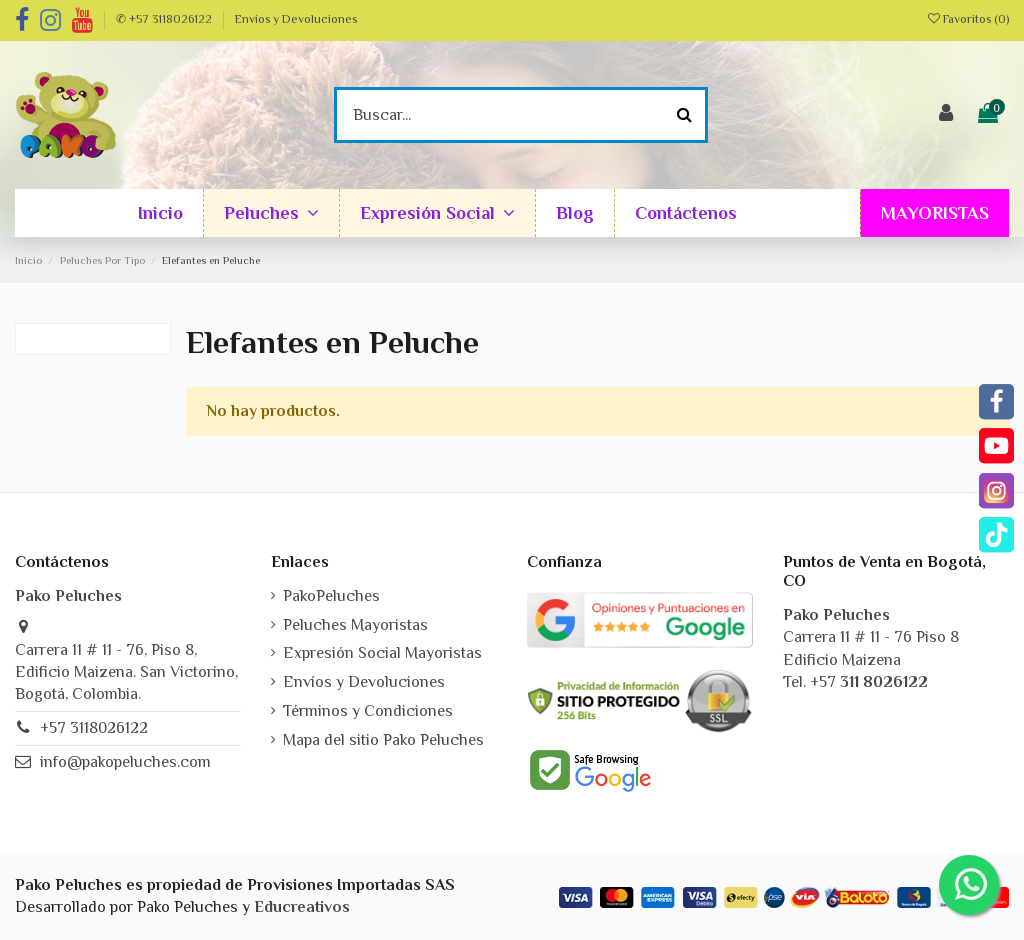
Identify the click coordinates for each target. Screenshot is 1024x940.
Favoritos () (968, 19)
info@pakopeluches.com (125, 762)
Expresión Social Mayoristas (382, 653)
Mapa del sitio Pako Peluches (383, 740)
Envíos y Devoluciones (296, 19)
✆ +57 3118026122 (165, 19)
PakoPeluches (331, 596)
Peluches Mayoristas (355, 625)
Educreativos (302, 907)
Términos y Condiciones (368, 711)
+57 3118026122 (94, 728)
